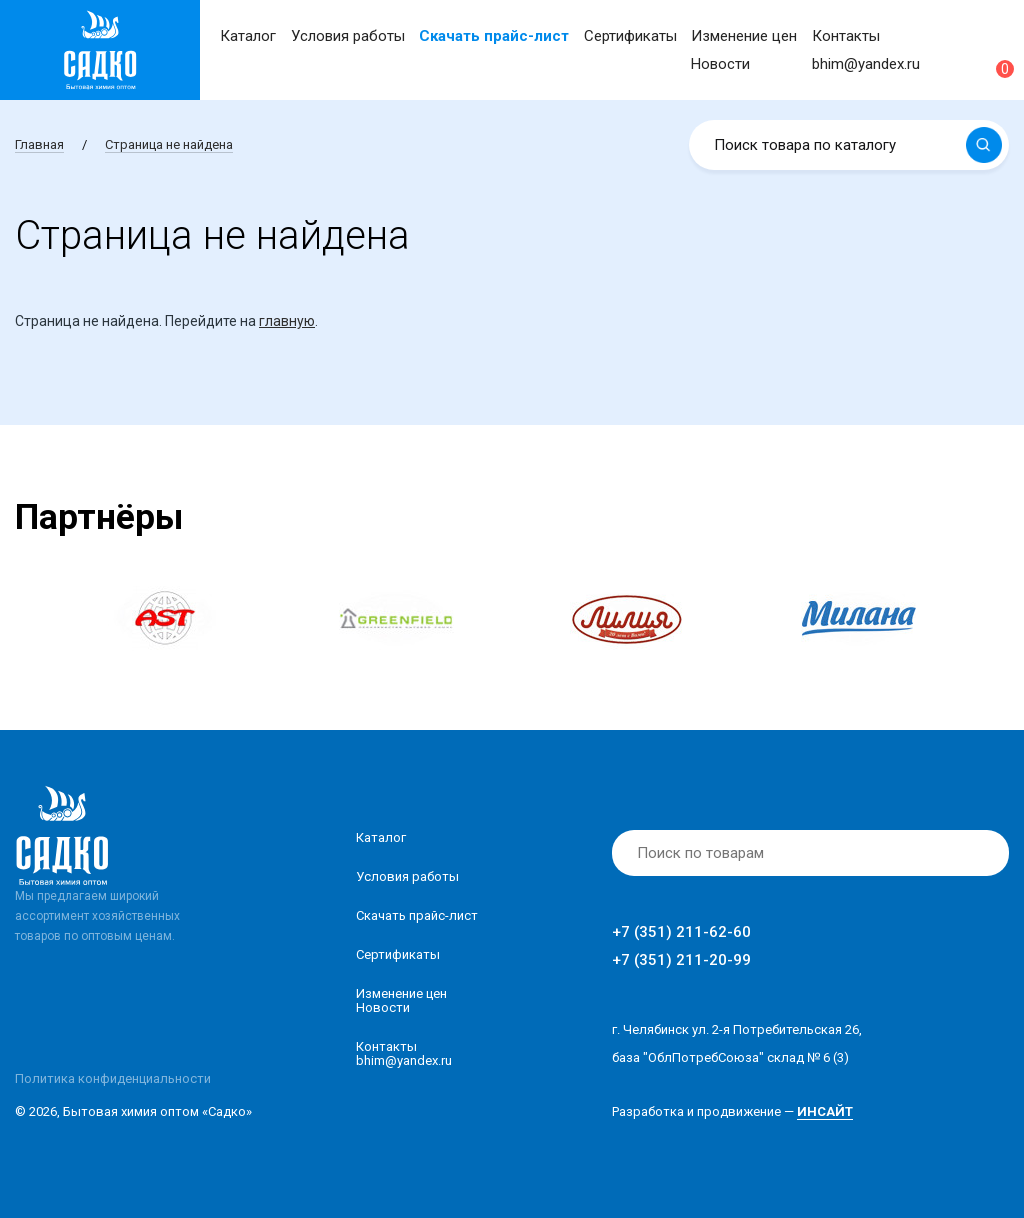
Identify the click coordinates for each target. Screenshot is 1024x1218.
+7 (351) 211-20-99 (681, 960)
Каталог (248, 36)
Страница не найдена (169, 144)
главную (287, 321)
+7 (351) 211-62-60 (681, 932)
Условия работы (348, 36)
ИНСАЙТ (825, 1111)
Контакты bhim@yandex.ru (404, 1053)
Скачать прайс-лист (494, 36)
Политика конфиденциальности (113, 1078)
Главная (39, 144)
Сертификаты (630, 36)
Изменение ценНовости (401, 1000)
